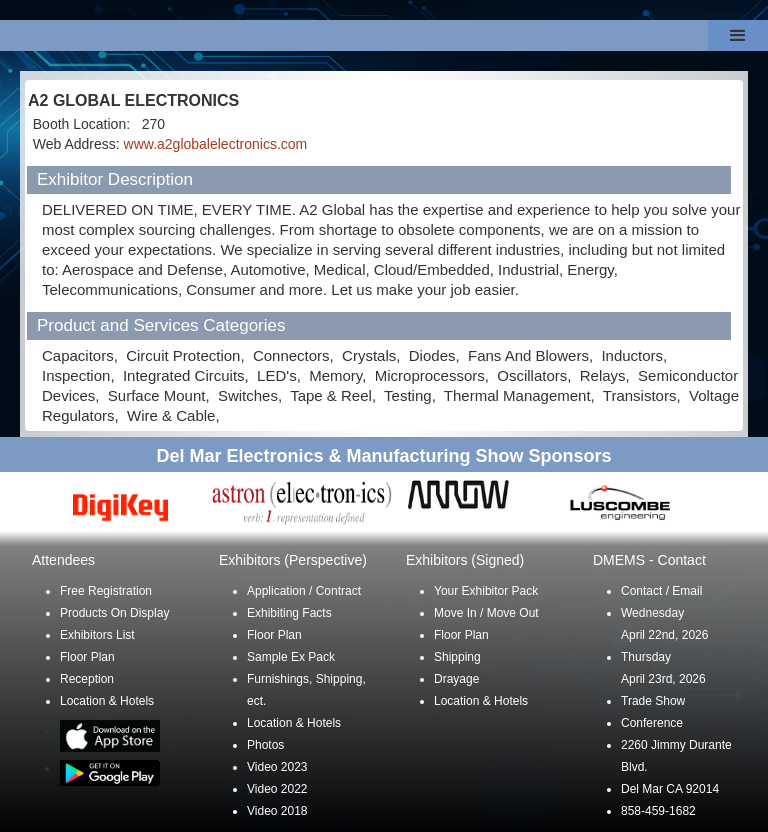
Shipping (457, 657)
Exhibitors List (97, 635)
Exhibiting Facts (289, 613)
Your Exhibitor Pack (486, 591)
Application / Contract (304, 591)
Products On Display (114, 613)
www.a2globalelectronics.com (216, 144)
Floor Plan (87, 657)
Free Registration (106, 591)
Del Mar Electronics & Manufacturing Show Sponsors (383, 456)
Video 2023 (277, 767)
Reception (87, 679)
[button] (738, 35)
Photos (265, 745)
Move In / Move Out (486, 613)
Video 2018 (277, 811)
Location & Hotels (107, 701)
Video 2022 (277, 789)
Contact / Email (661, 591)
